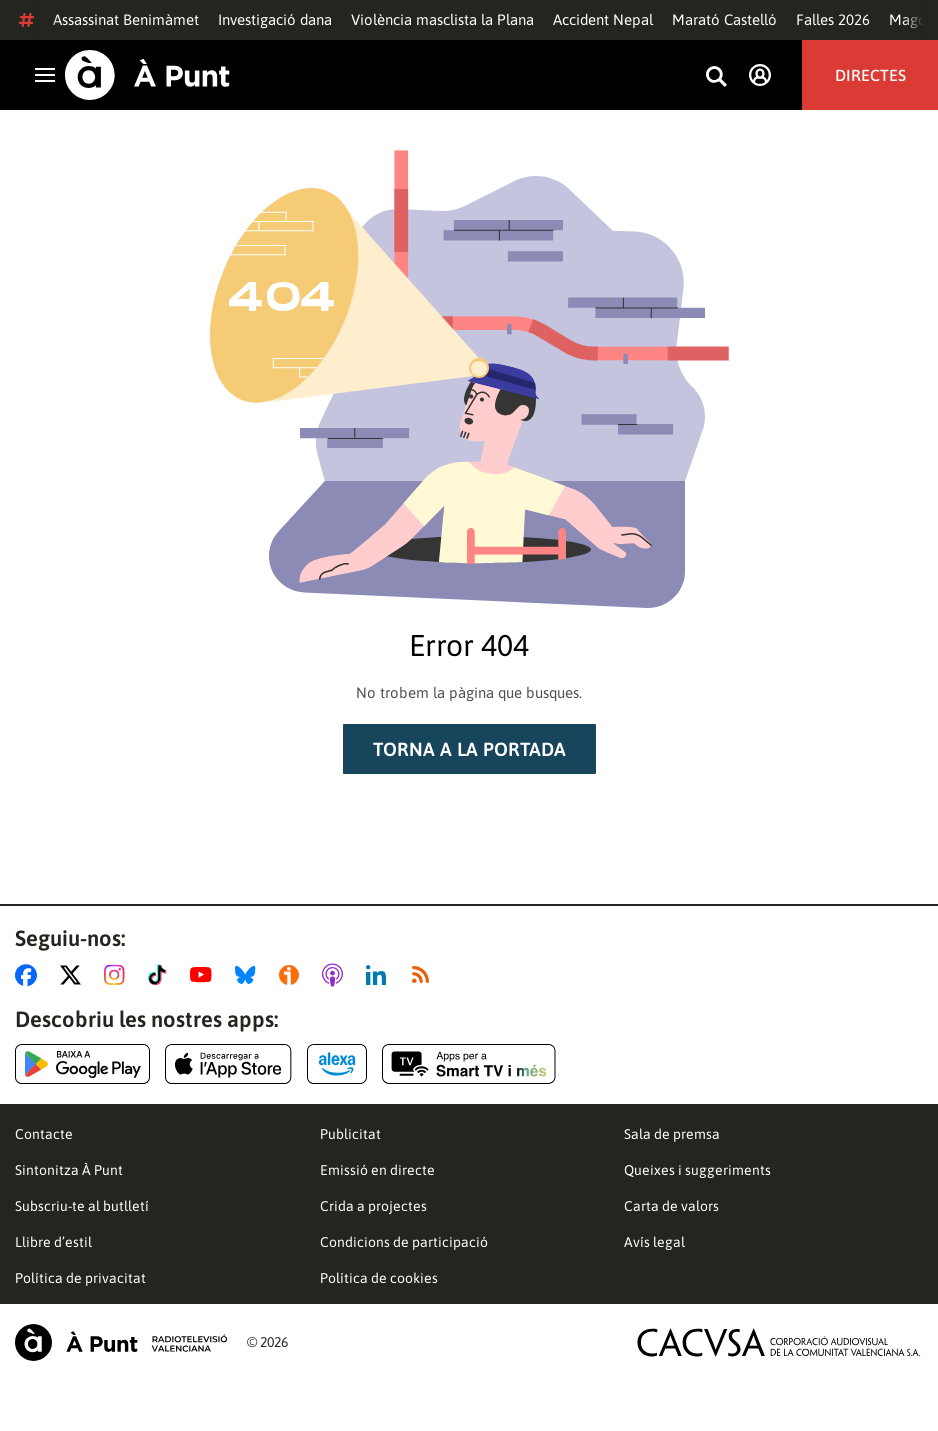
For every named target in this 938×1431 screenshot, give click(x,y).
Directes (870, 75)
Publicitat (350, 1134)
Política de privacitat (80, 1278)
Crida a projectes (373, 1206)
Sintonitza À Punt (69, 1170)
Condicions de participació (404, 1242)
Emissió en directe (377, 1170)
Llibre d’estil (53, 1242)
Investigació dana (275, 19)
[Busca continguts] (716, 77)
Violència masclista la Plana (442, 19)
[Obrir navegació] (45, 75)
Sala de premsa (672, 1134)
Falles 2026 (833, 19)
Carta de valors (671, 1206)
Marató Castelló (724, 19)
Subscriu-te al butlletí (82, 1206)
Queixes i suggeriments (697, 1170)
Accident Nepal (603, 19)
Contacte (44, 1134)
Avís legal (654, 1242)
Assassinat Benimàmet (126, 19)
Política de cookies (379, 1278)
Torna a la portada (469, 749)
